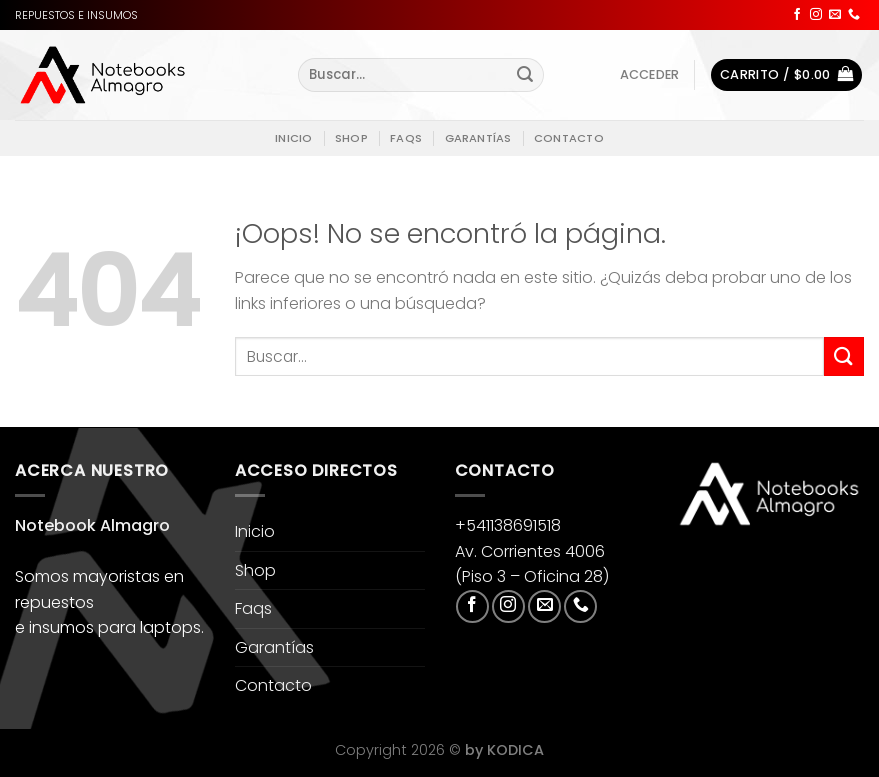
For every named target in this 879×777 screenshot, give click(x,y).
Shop (351, 138)
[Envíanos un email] (835, 15)
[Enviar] (525, 75)
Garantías (478, 138)
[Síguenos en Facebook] (797, 15)
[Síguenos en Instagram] (816, 15)
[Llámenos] (854, 15)
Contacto (569, 138)
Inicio (293, 138)
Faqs (406, 138)
